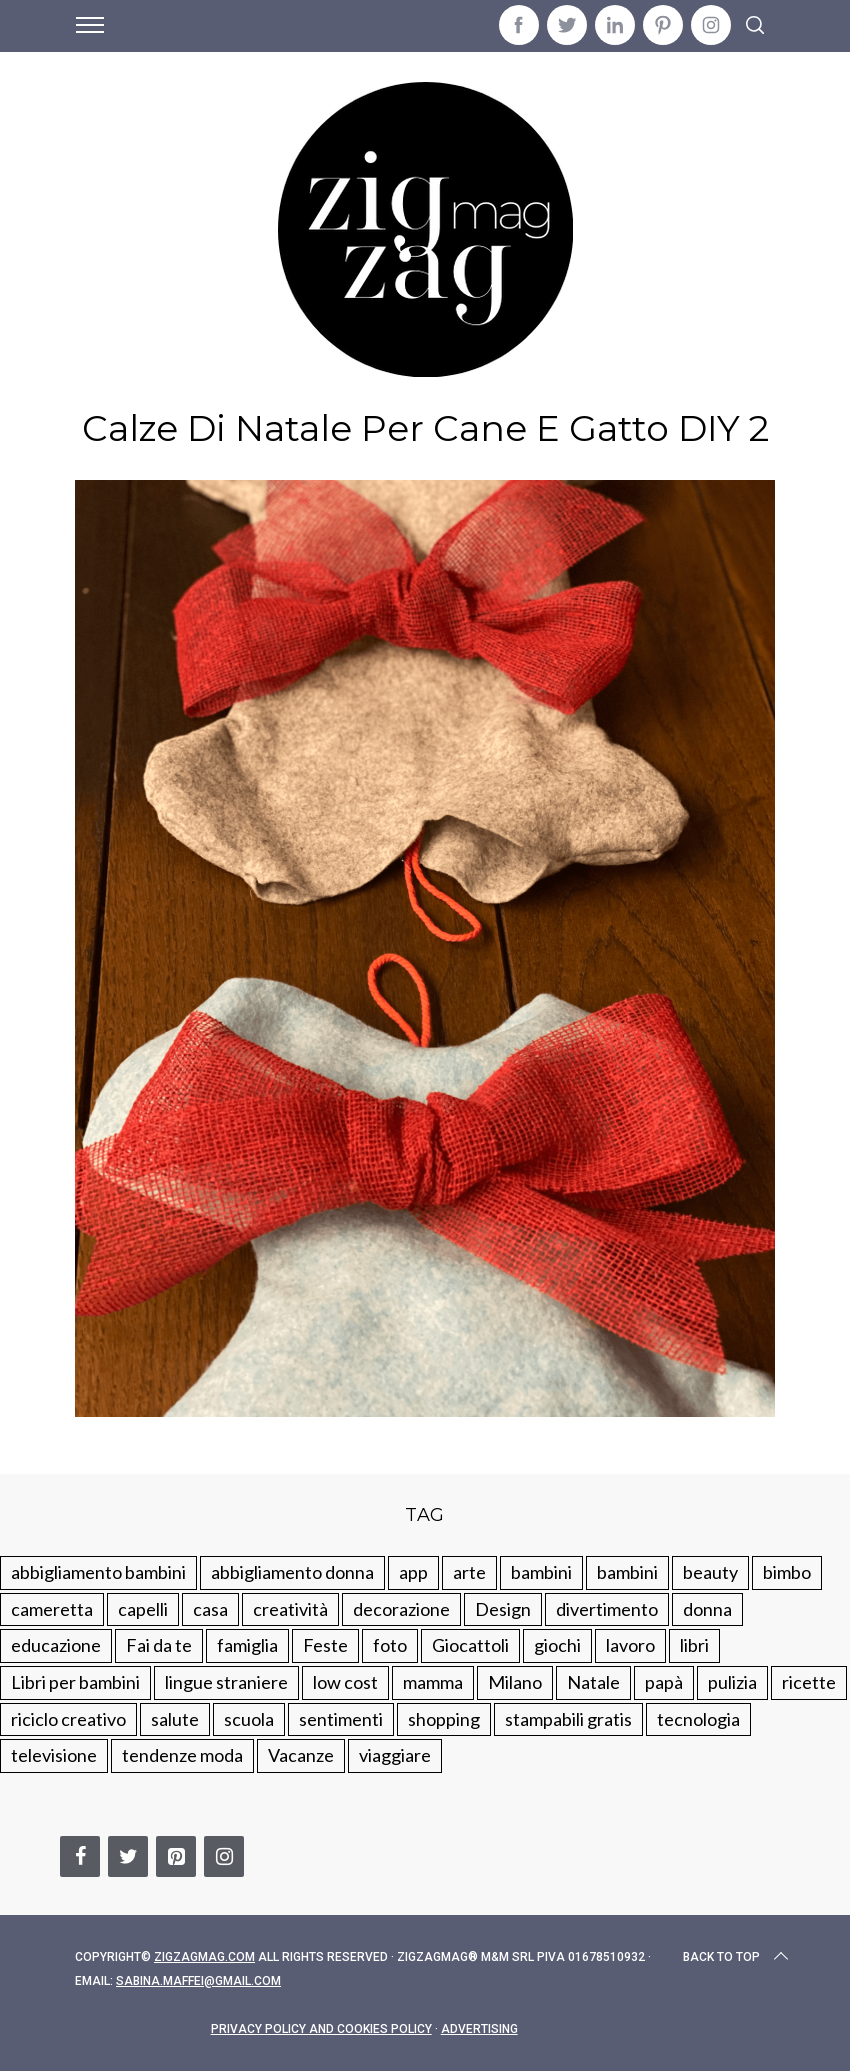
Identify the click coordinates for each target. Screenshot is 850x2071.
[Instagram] (224, 1856)
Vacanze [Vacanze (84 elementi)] (301, 1755)
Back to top (737, 1957)
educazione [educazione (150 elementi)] (56, 1645)
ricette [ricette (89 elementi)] (809, 1682)
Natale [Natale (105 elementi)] (593, 1682)
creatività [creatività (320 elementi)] (290, 1609)
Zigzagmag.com (204, 1957)
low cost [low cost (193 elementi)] (345, 1682)
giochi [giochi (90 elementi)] (557, 1645)
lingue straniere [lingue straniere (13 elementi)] (226, 1682)
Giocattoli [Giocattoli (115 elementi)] (470, 1645)
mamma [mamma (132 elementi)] (433, 1682)
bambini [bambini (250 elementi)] (541, 1572)
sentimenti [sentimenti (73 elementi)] (341, 1719)
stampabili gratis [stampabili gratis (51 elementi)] (568, 1719)
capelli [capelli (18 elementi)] (143, 1609)
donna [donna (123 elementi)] (707, 1609)
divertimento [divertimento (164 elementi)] (607, 1609)
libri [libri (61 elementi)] (694, 1645)
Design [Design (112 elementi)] (503, 1609)
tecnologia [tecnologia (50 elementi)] (698, 1719)
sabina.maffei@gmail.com (198, 1981)
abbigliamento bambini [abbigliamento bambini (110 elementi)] (98, 1572)
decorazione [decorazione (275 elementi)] (401, 1609)
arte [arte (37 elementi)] (469, 1572)
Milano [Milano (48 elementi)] (515, 1682)
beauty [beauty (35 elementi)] (710, 1572)
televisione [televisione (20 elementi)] (54, 1755)
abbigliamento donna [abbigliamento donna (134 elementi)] (292, 1572)
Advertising (479, 2029)
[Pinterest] (176, 1856)
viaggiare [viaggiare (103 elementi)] (395, 1755)
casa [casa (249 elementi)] (210, 1609)
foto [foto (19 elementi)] (390, 1645)
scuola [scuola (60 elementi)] (249, 1719)
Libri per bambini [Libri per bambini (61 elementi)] (75, 1682)
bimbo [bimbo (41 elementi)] (787, 1572)
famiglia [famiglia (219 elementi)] (247, 1645)
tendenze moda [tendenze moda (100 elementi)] (182, 1755)
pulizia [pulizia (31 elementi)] (732, 1682)
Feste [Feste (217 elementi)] (325, 1645)
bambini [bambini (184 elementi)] (627, 1572)
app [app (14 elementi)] (413, 1572)
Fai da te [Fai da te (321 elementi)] (159, 1645)
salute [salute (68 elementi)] (175, 1719)
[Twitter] (128, 1856)
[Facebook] (80, 1856)
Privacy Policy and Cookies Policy (321, 2029)
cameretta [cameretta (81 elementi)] (52, 1609)
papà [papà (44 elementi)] (664, 1682)
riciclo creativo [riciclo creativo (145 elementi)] (68, 1719)
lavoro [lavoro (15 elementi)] (630, 1645)
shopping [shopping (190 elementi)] (444, 1719)
